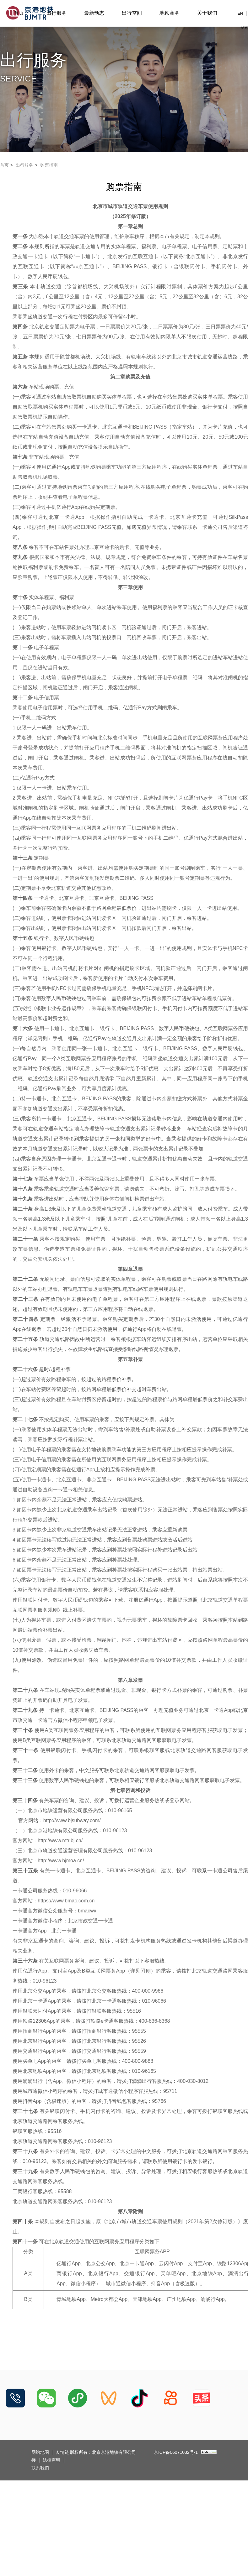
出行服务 (56, 13)
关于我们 (207, 13)
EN (240, 13)
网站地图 (40, 2452)
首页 (19, 13)
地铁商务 (169, 13)
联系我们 (40, 2467)
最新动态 (94, 13)
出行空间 (132, 13)
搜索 (244, 27)
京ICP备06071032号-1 (176, 2452)
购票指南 (49, 165)
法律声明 (51, 2460)
